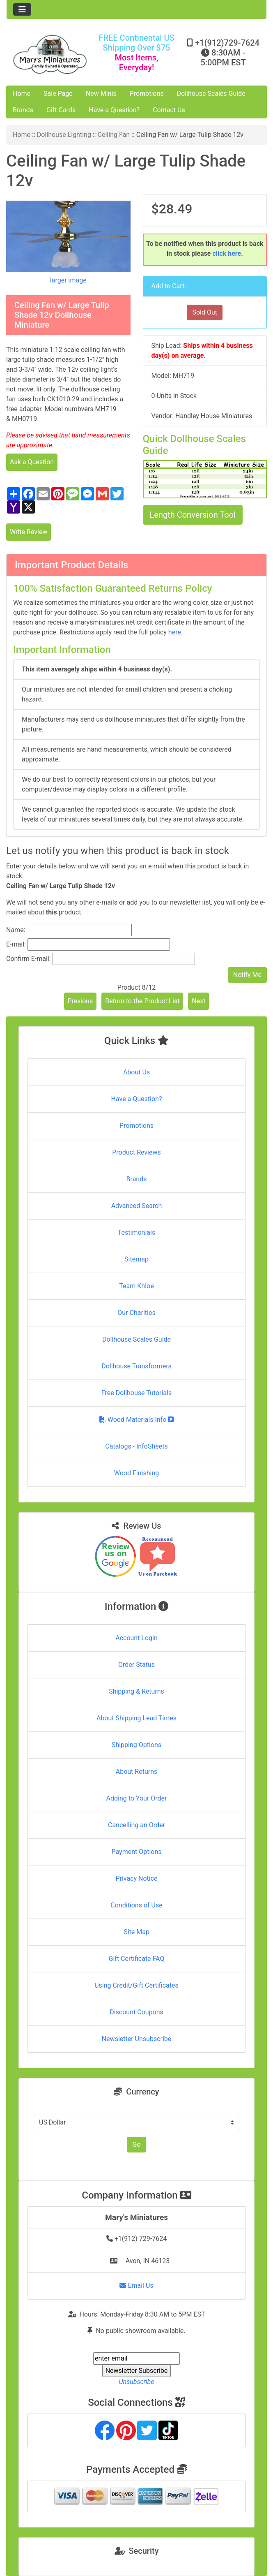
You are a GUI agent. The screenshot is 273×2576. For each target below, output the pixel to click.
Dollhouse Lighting (64, 135)
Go (136, 2144)
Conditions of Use (136, 1905)
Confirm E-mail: (28, 959)
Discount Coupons (136, 2012)
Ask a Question (32, 462)
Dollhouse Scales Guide (211, 93)
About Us (136, 1072)
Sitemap (136, 1259)
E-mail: (16, 944)
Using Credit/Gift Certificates (136, 1985)
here (174, 632)
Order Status (136, 1665)
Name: (15, 930)
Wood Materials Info (136, 1419)
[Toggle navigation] (22, 9)
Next (198, 1001)
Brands (23, 110)
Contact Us (169, 110)
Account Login (136, 1638)
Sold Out (204, 312)
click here (227, 253)
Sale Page (58, 93)
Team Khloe (136, 1286)
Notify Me (247, 975)
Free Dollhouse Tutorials (136, 1393)
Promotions (147, 93)
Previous (80, 1001)
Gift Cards (61, 110)
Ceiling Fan (114, 135)
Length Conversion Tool (193, 515)
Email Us (136, 2285)
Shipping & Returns (136, 1691)
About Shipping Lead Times (136, 1718)
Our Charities (136, 1313)
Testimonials (136, 1232)
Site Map (136, 1932)
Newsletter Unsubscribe (137, 2039)
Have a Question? (114, 110)
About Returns (136, 1771)
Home (21, 93)
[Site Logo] (50, 54)
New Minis (101, 93)
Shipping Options (136, 1745)
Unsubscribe (136, 2382)
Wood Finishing (136, 1473)
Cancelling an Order (136, 1825)
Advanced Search (136, 1206)
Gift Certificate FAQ (137, 1959)
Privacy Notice (136, 1878)
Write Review (28, 532)
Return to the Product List (142, 1001)
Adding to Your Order (136, 1798)
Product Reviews (136, 1152)
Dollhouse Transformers (136, 1366)
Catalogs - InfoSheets (136, 1446)
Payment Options (136, 1852)
